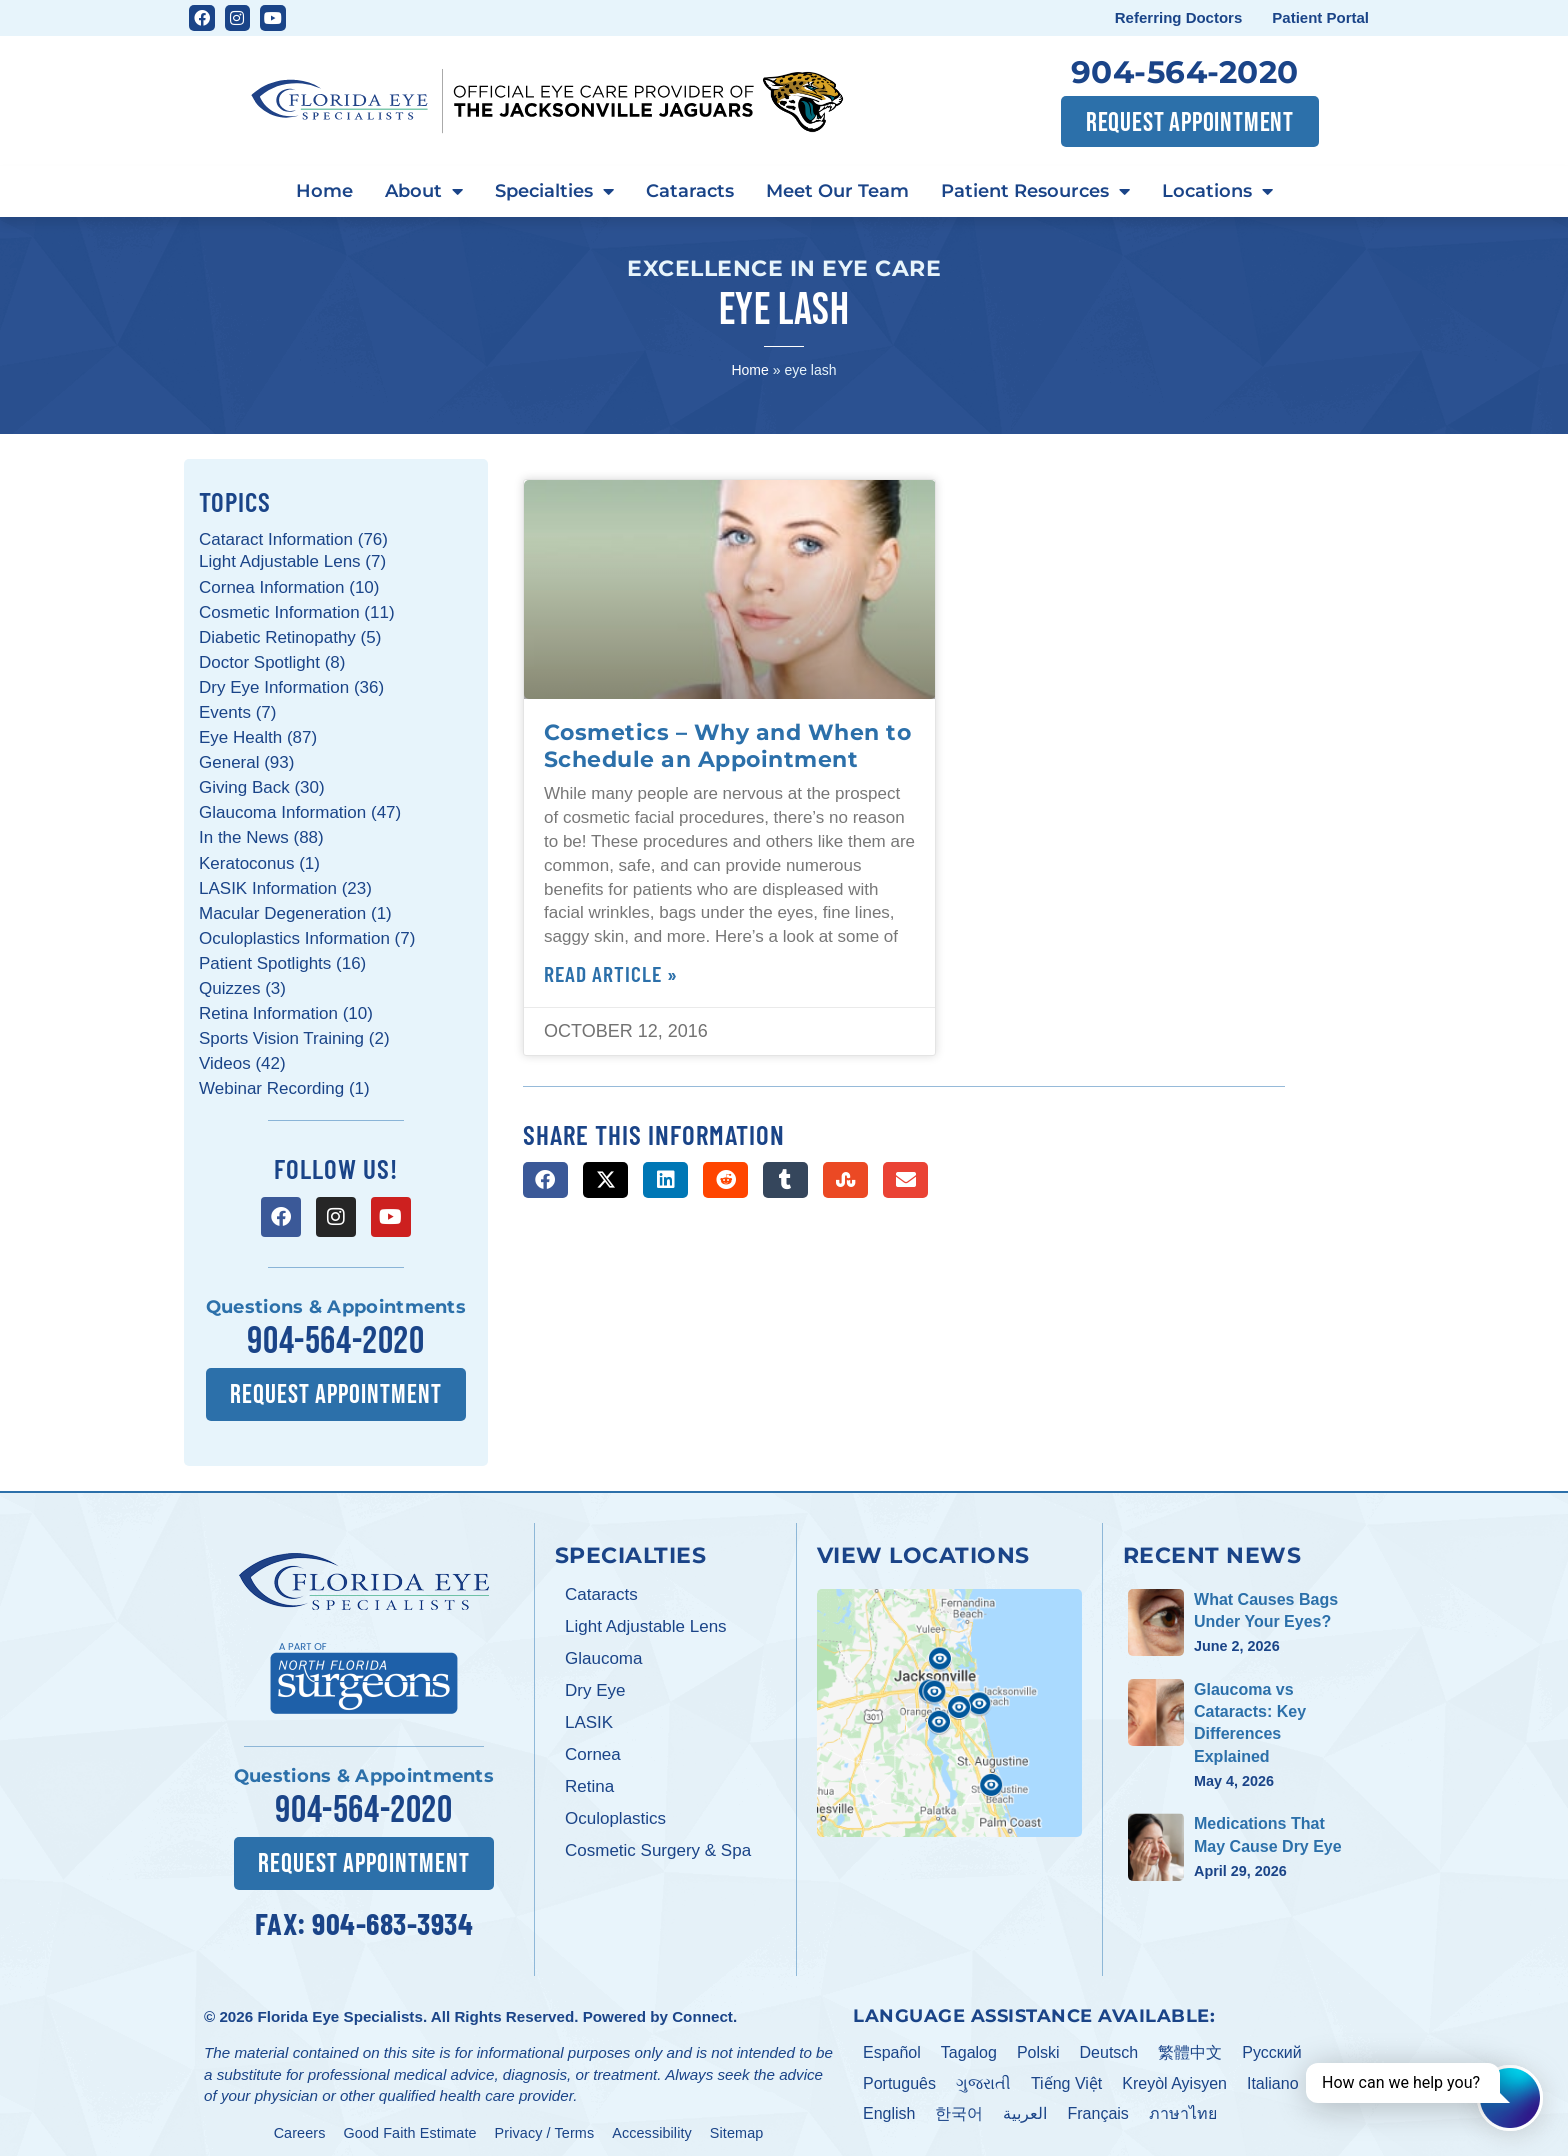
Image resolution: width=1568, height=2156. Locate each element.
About (424, 192)
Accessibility (652, 2123)
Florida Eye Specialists (339, 2006)
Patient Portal (1320, 17)
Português (899, 2073)
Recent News (1212, 1550)
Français (1097, 2104)
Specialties (554, 192)
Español (892, 2042)
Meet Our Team (837, 191)
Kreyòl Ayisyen (1174, 2073)
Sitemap (737, 2123)
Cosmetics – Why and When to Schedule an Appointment (728, 745)
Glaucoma (603, 1653)
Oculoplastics (615, 1813)
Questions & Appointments (336, 1307)
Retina (589, 1781)
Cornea (593, 1749)
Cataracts (690, 191)
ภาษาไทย (1183, 2104)
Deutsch (1109, 2042)
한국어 (959, 2104)
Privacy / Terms (545, 2123)
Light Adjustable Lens (646, 1621)
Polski (1038, 2042)
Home (324, 191)
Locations (1217, 192)
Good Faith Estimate (410, 2123)
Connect (702, 2006)
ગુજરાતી (983, 2073)
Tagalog (969, 2042)
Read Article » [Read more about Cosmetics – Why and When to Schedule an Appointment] (611, 973)
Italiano (1273, 2073)
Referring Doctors (1179, 17)
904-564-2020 (1185, 72)
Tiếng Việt (1066, 2073)
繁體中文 (1190, 2042)
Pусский (1271, 2042)
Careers (300, 2123)
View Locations (923, 1550)
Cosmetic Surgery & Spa (658, 1845)
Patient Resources (1035, 192)
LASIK (589, 1717)
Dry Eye (595, 1685)
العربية (1025, 2104)
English (889, 2104)
